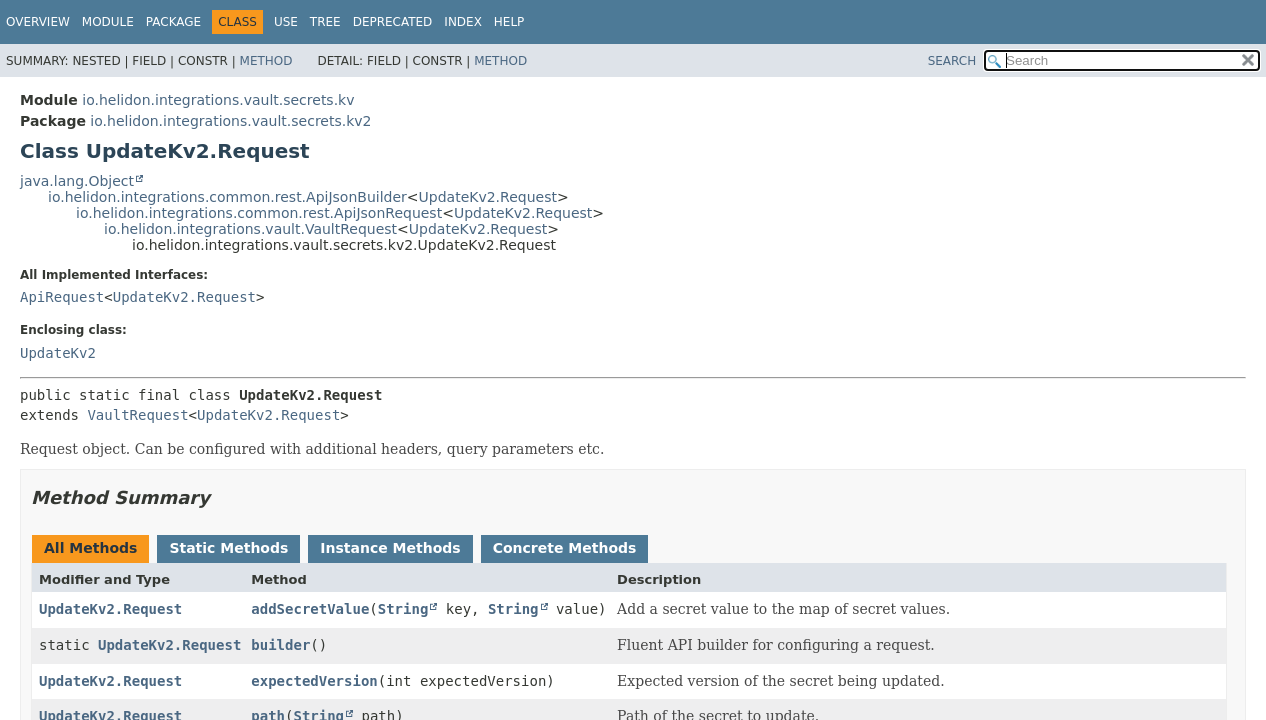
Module (108, 22)
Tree (325, 22)
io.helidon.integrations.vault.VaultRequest (250, 229)
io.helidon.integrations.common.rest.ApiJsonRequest (259, 213)
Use (286, 22)
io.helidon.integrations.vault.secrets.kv (218, 100)
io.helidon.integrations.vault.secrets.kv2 (230, 121)
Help (509, 22)
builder (280, 645)
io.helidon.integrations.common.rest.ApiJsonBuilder (227, 197)
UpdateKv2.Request (488, 197)
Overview (38, 22)
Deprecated (393, 22)
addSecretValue (310, 609)
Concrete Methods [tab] (565, 548)
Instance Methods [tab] (390, 548)
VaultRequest (137, 415)
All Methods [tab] (90, 548)
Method (266, 61)
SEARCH (952, 61)
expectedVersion (314, 681)
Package (173, 22)
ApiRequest (62, 297)
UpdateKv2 (58, 353)
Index (463, 22)
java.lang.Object (77, 181)
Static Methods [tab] (228, 548)
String (403, 609)
